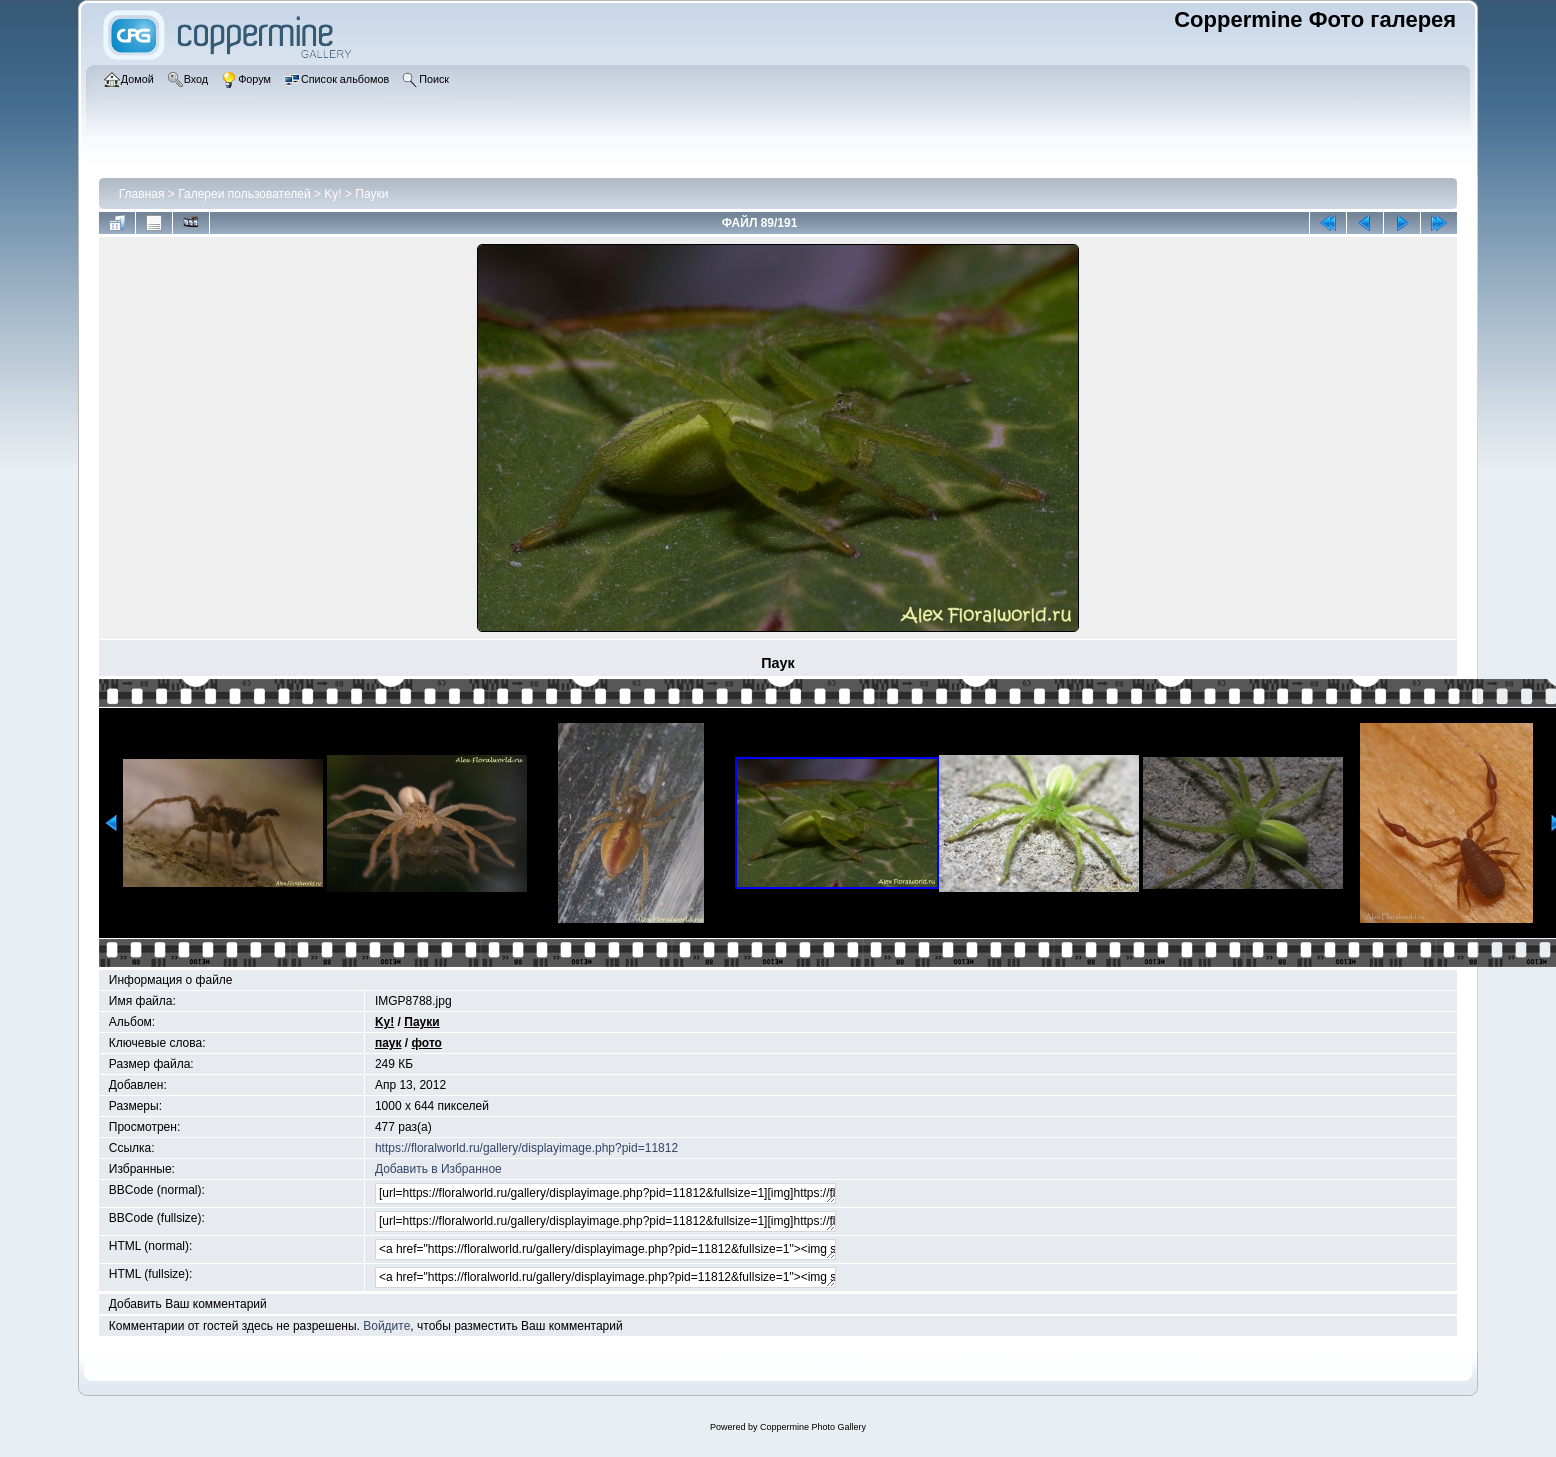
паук (388, 1043)
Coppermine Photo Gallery (813, 1427)
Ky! (332, 194)
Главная (142, 194)
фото (427, 1043)
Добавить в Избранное (438, 1169)
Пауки (371, 194)
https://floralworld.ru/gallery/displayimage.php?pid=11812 (526, 1148)
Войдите (386, 1326)
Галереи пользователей (244, 194)
